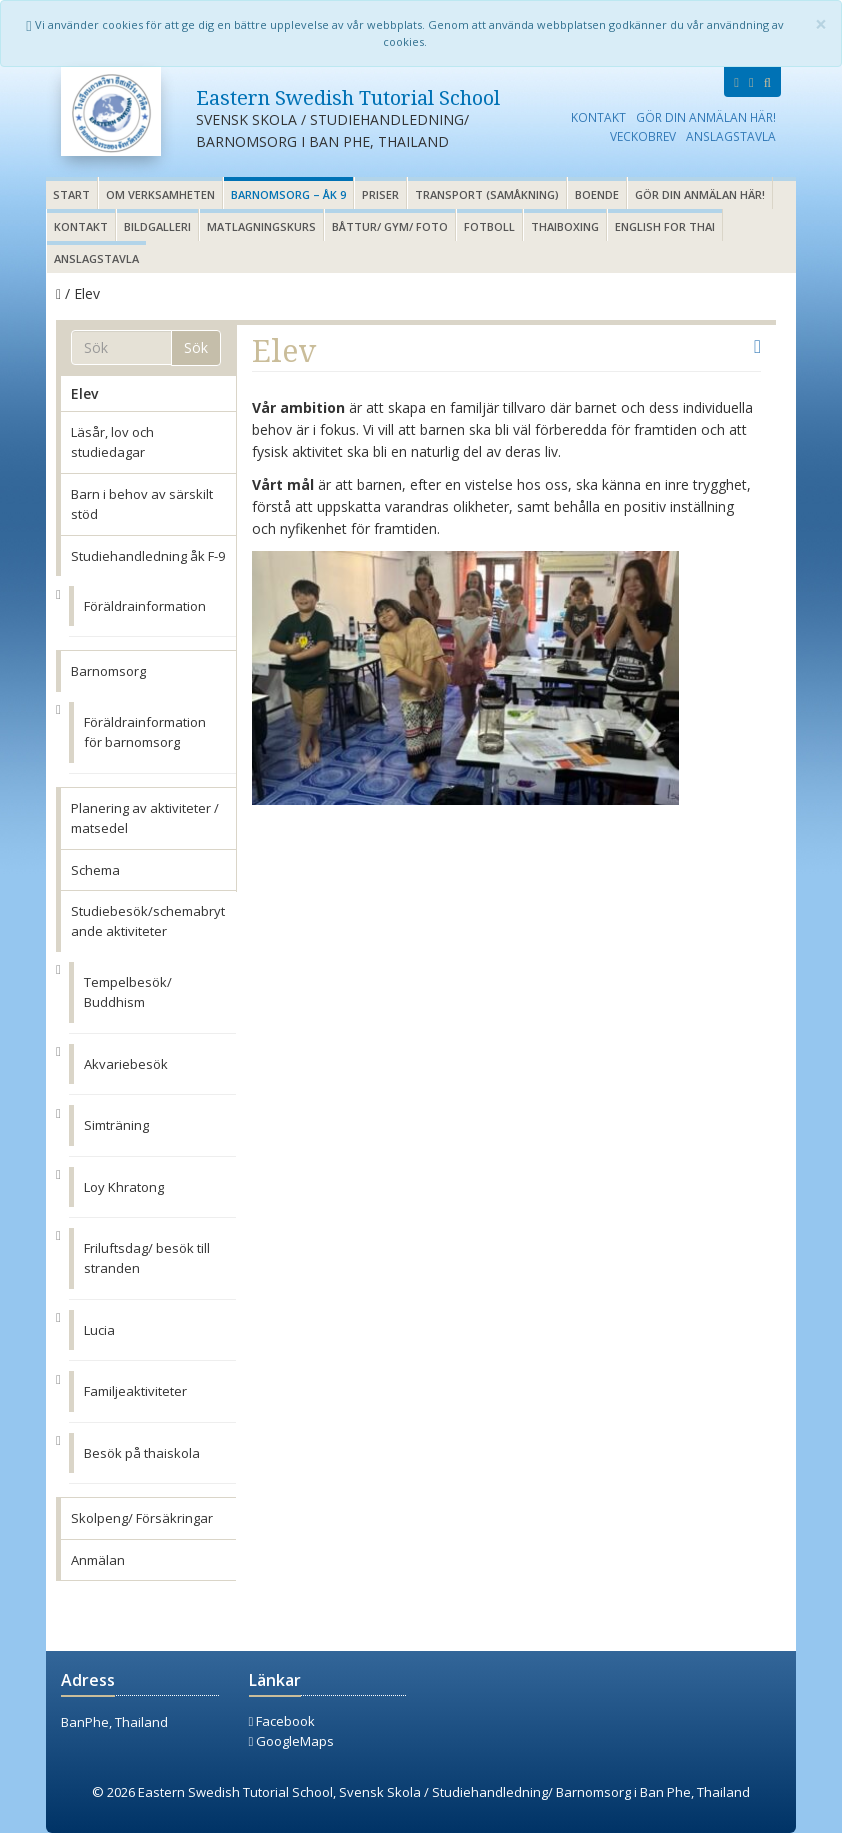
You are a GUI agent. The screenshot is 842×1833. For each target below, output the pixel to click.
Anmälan (98, 1560)
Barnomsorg (108, 671)
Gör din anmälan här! (706, 117)
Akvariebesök (126, 1064)
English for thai (665, 226)
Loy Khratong (124, 1187)
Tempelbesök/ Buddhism (128, 992)
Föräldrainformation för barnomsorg (145, 732)
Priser (380, 194)
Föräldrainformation (145, 606)
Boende (597, 194)
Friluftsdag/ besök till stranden (147, 1258)
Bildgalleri (157, 226)
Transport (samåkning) (487, 194)
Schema (95, 870)
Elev (84, 393)
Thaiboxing (565, 226)
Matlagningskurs (261, 226)
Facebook (282, 1721)
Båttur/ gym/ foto (390, 226)
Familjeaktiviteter (135, 1391)
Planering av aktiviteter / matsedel (145, 818)
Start (71, 194)
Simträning (116, 1125)
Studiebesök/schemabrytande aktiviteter (148, 921)
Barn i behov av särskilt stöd (142, 504)
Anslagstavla (731, 136)
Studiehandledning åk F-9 (148, 556)
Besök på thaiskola (142, 1453)
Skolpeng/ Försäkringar (142, 1518)
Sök (196, 347)
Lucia (99, 1330)
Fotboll (489, 226)
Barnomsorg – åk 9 (288, 194)
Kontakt (598, 117)
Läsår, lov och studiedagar (112, 442)
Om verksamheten (160, 194)
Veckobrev (643, 136)
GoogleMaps (292, 1741)
